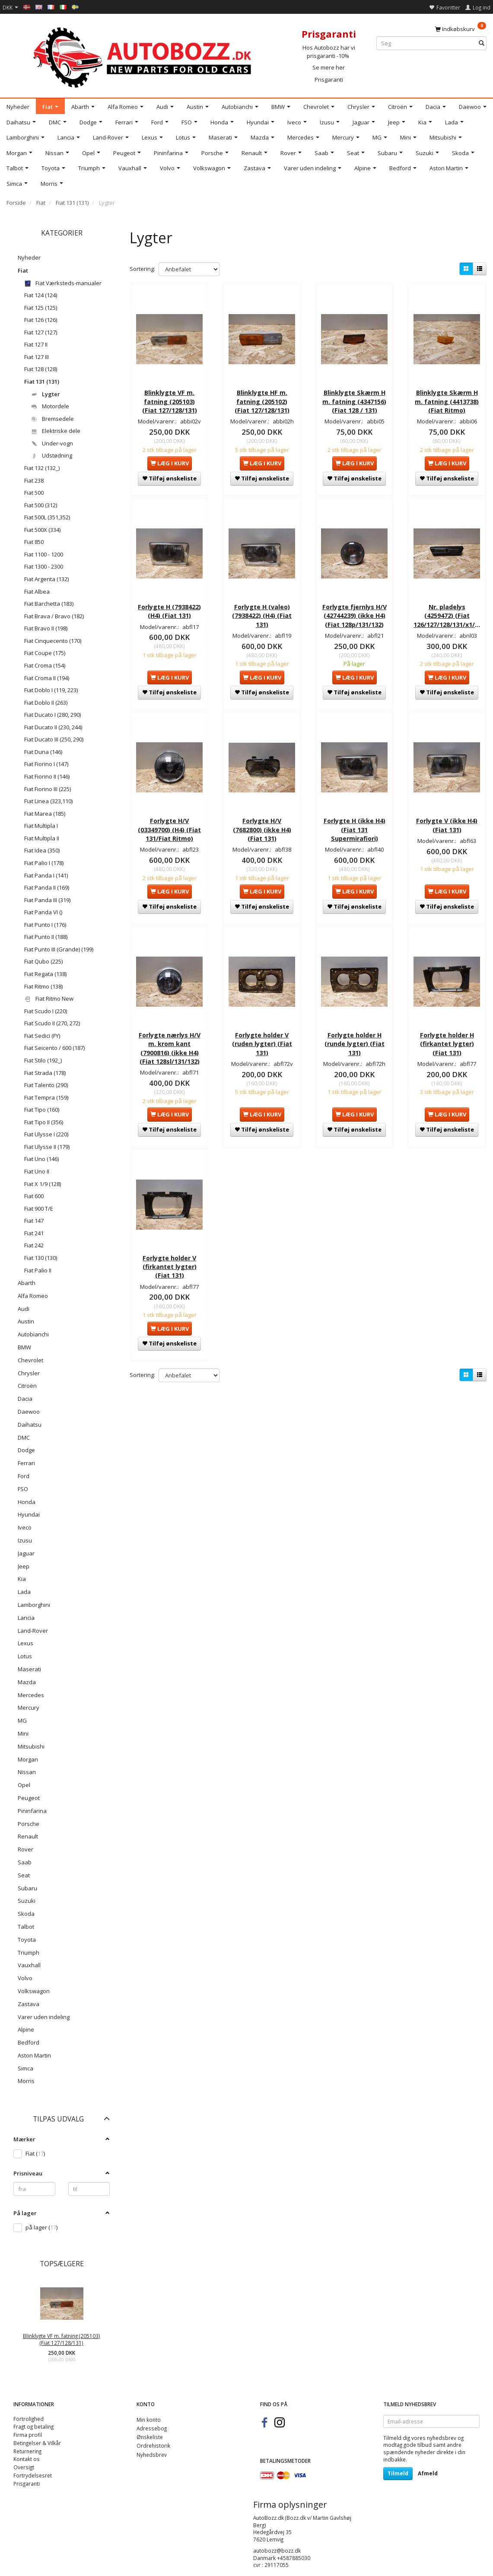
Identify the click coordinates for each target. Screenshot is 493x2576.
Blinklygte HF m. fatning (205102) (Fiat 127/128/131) (262, 400)
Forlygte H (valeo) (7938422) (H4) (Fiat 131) (262, 614)
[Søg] (481, 43)
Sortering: (142, 269)
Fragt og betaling (33, 2426)
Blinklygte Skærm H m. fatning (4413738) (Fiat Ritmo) (447, 400)
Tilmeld (398, 2473)
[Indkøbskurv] (461, 28)
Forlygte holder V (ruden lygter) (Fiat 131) (262, 1041)
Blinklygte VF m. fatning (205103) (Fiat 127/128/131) (61, 2339)
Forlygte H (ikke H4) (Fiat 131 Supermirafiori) (354, 828)
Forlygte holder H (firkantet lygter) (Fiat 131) (447, 1041)
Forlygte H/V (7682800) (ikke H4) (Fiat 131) (262, 828)
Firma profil (27, 2434)
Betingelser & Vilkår (37, 2442)
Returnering (27, 2451)
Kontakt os (26, 2458)
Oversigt (23, 2467)
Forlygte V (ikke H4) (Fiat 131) (446, 823)
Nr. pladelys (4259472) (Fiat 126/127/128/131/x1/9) (447, 614)
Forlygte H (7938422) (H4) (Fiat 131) (169, 609)
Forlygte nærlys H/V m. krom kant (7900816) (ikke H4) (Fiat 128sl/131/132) (169, 1045)
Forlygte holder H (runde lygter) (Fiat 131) (354, 1041)
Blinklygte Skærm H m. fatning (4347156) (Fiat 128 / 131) (354, 400)
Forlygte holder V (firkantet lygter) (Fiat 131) (170, 1264)
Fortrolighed (28, 2418)
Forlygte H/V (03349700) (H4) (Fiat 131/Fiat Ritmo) (169, 828)
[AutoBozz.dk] (143, 56)
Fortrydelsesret (32, 2475)
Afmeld (428, 2473)
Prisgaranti (329, 79)
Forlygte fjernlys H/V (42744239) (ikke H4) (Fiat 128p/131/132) (354, 614)
